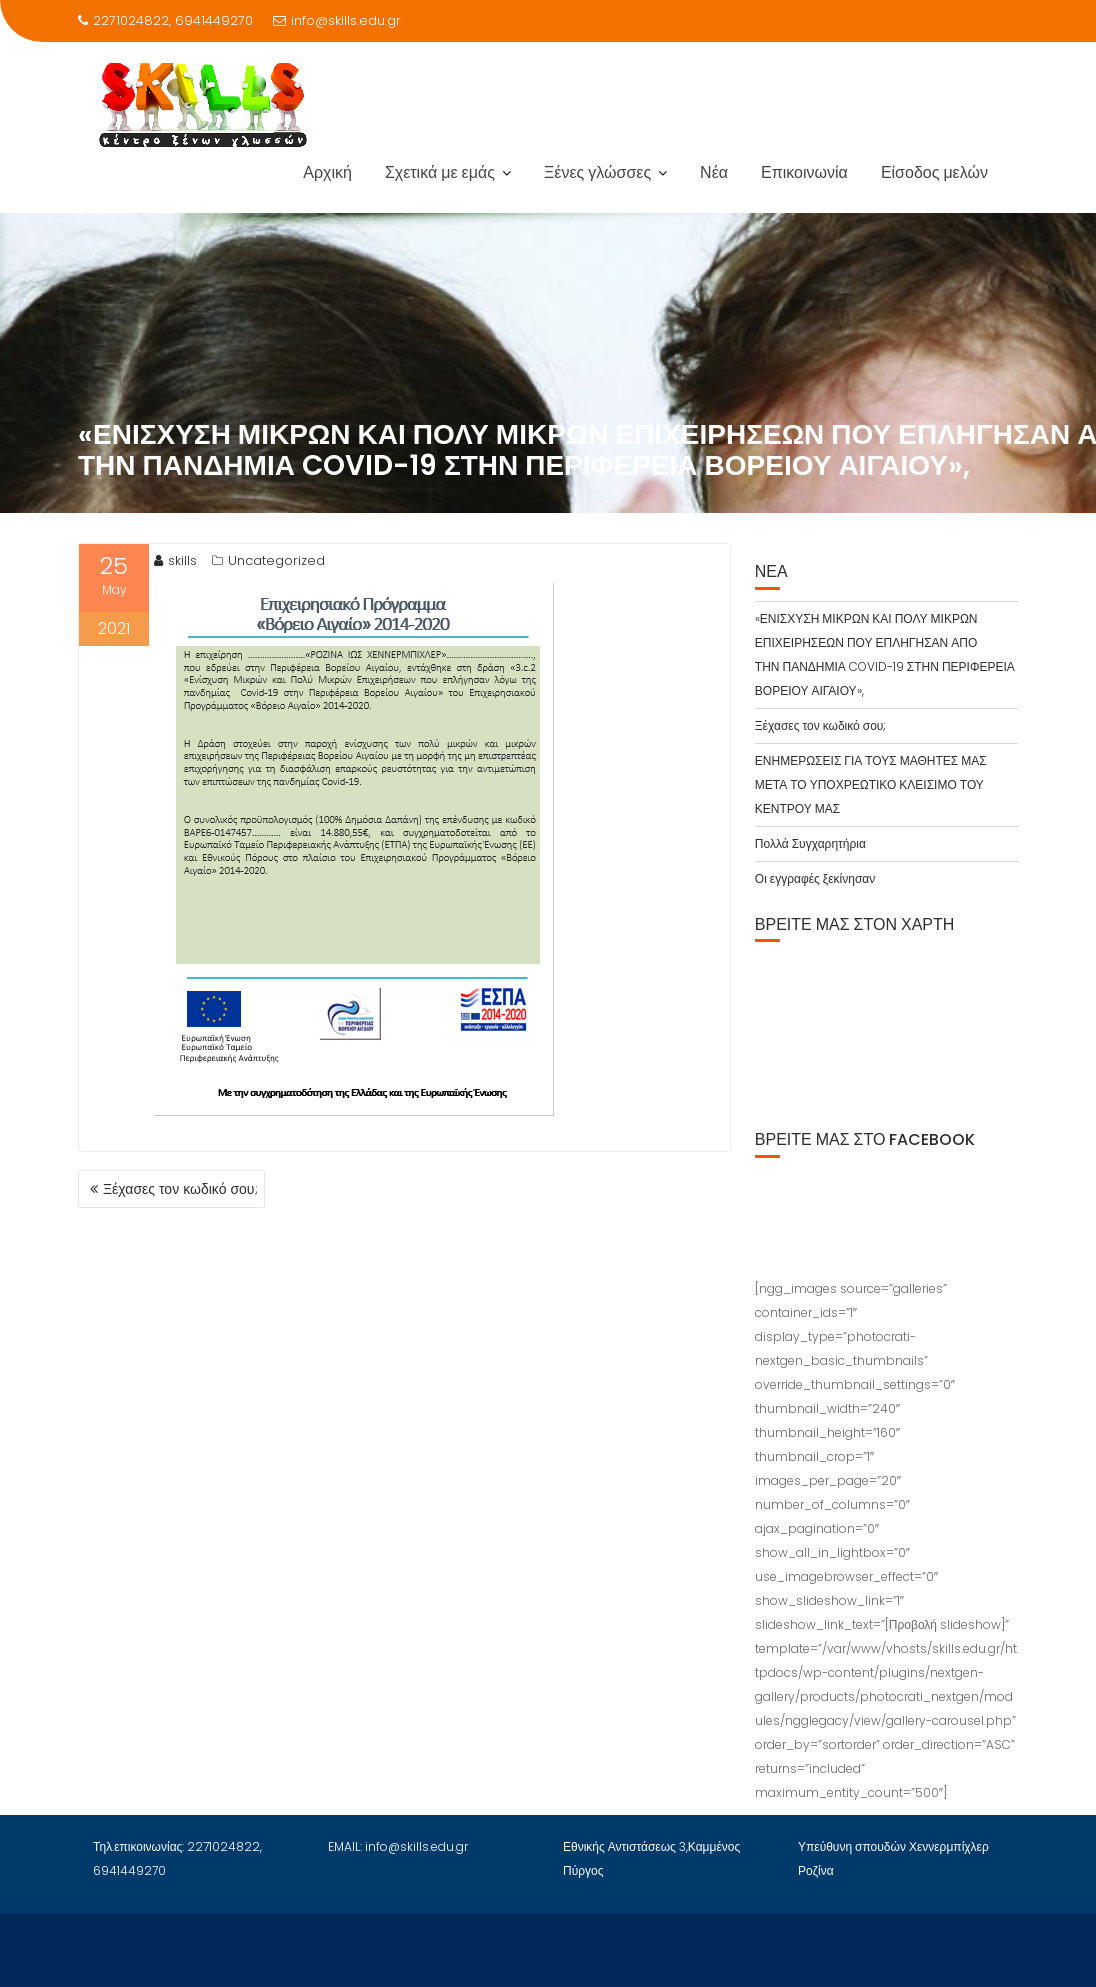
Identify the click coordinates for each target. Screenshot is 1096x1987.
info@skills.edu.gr (337, 20)
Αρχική (327, 172)
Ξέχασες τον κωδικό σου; (180, 1189)
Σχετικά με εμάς (440, 172)
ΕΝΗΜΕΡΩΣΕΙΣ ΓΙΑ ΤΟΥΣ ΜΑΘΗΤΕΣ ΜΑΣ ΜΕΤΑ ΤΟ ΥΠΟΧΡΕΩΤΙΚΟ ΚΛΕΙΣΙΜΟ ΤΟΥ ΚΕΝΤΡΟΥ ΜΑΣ (871, 784)
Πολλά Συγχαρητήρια (810, 843)
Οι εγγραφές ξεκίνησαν (815, 878)
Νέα (714, 172)
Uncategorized (276, 560)
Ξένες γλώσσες (597, 172)
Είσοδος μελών (934, 172)
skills (175, 560)
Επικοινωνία (804, 172)
